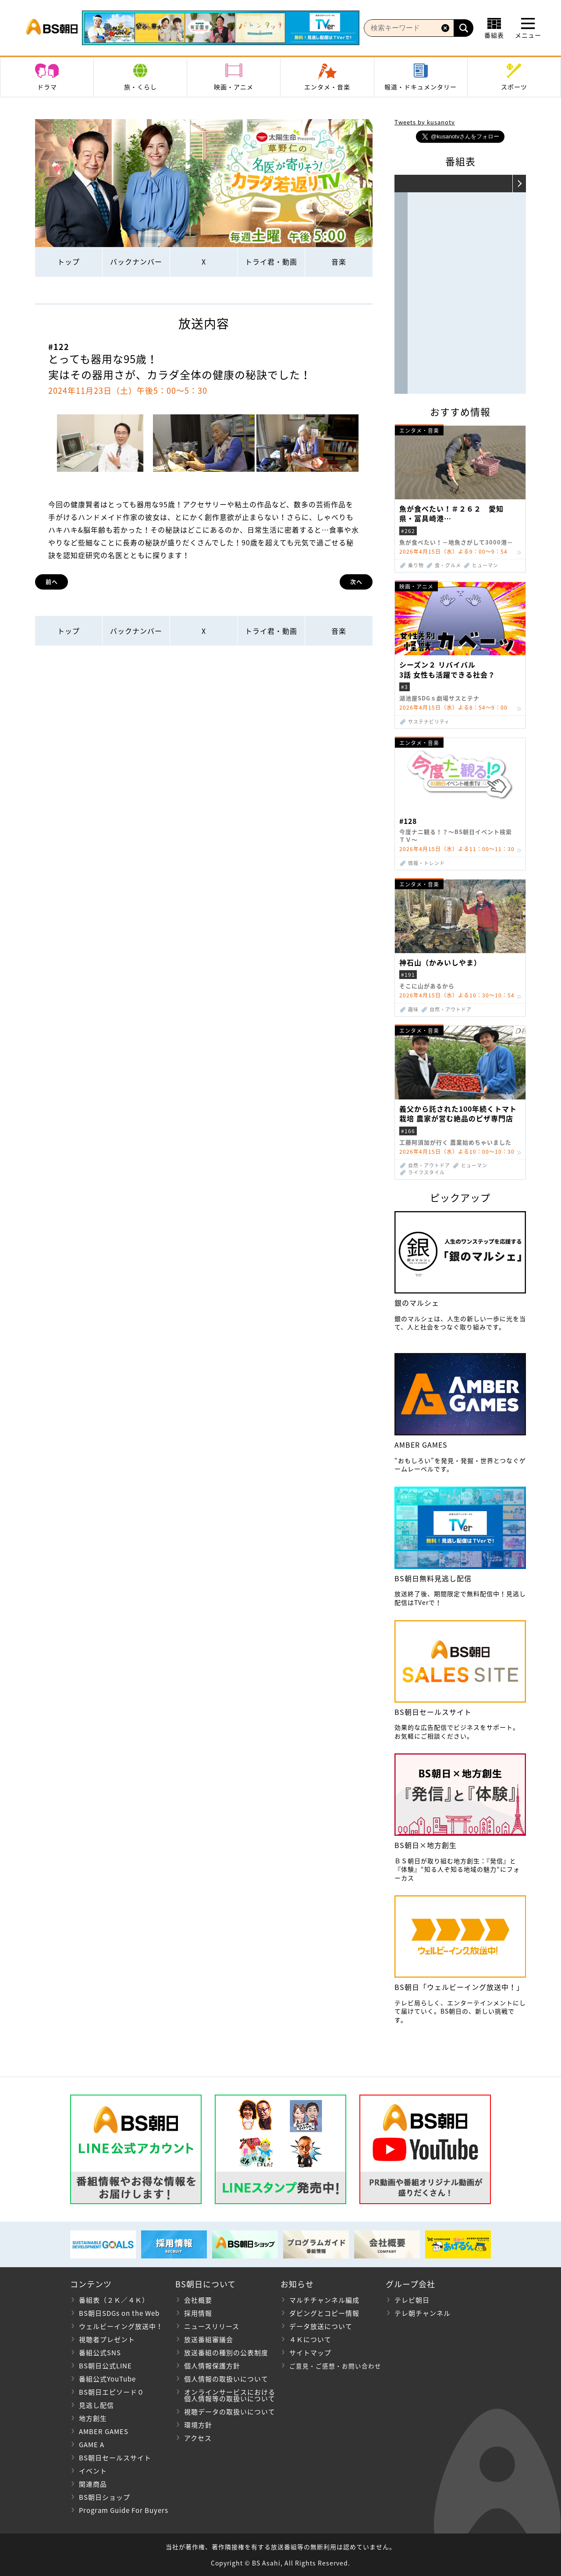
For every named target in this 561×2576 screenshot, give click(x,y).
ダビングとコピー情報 (324, 2313)
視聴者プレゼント (107, 2339)
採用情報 (198, 2313)
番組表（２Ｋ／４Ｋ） (114, 2300)
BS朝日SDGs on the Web (119, 2313)
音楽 (338, 261)
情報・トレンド (426, 863)
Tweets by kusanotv (424, 122)
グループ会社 (410, 2284)
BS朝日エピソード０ (111, 2392)
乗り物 (416, 565)
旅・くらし (140, 86)
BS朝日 (52, 28)
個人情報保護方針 (212, 2366)
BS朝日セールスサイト (115, 2458)
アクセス (198, 2438)
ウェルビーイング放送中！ (121, 2326)
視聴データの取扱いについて (229, 2412)
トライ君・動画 (271, 261)
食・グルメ (448, 565)
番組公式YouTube (107, 2379)
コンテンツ (91, 2284)
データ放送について (320, 2326)
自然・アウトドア (451, 1009)
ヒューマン (485, 565)
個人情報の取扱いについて (226, 2379)
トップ (68, 261)
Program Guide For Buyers (123, 2510)
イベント (93, 2471)
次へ (356, 581)
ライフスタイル (426, 1172)
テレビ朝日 (412, 2300)
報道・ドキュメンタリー (420, 86)
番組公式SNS (100, 2352)
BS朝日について (205, 2284)
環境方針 (198, 2425)
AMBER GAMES (103, 2431)
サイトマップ (310, 2352)
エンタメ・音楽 (327, 86)
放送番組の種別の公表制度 (226, 2352)
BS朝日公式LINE (105, 2366)
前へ (52, 581)
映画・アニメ (233, 86)
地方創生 (93, 2418)
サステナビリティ (429, 721)
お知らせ (297, 2284)
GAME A (91, 2444)
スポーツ (514, 86)
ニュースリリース (211, 2326)
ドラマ (47, 86)
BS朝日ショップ (104, 2497)
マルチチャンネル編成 (324, 2300)
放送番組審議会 (208, 2339)
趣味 (413, 1009)
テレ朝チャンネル (422, 2313)
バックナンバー (136, 261)
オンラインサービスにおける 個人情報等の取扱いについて (225, 2395)
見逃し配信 (96, 2405)
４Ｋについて (310, 2339)
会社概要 (198, 2300)
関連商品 (93, 2484)
